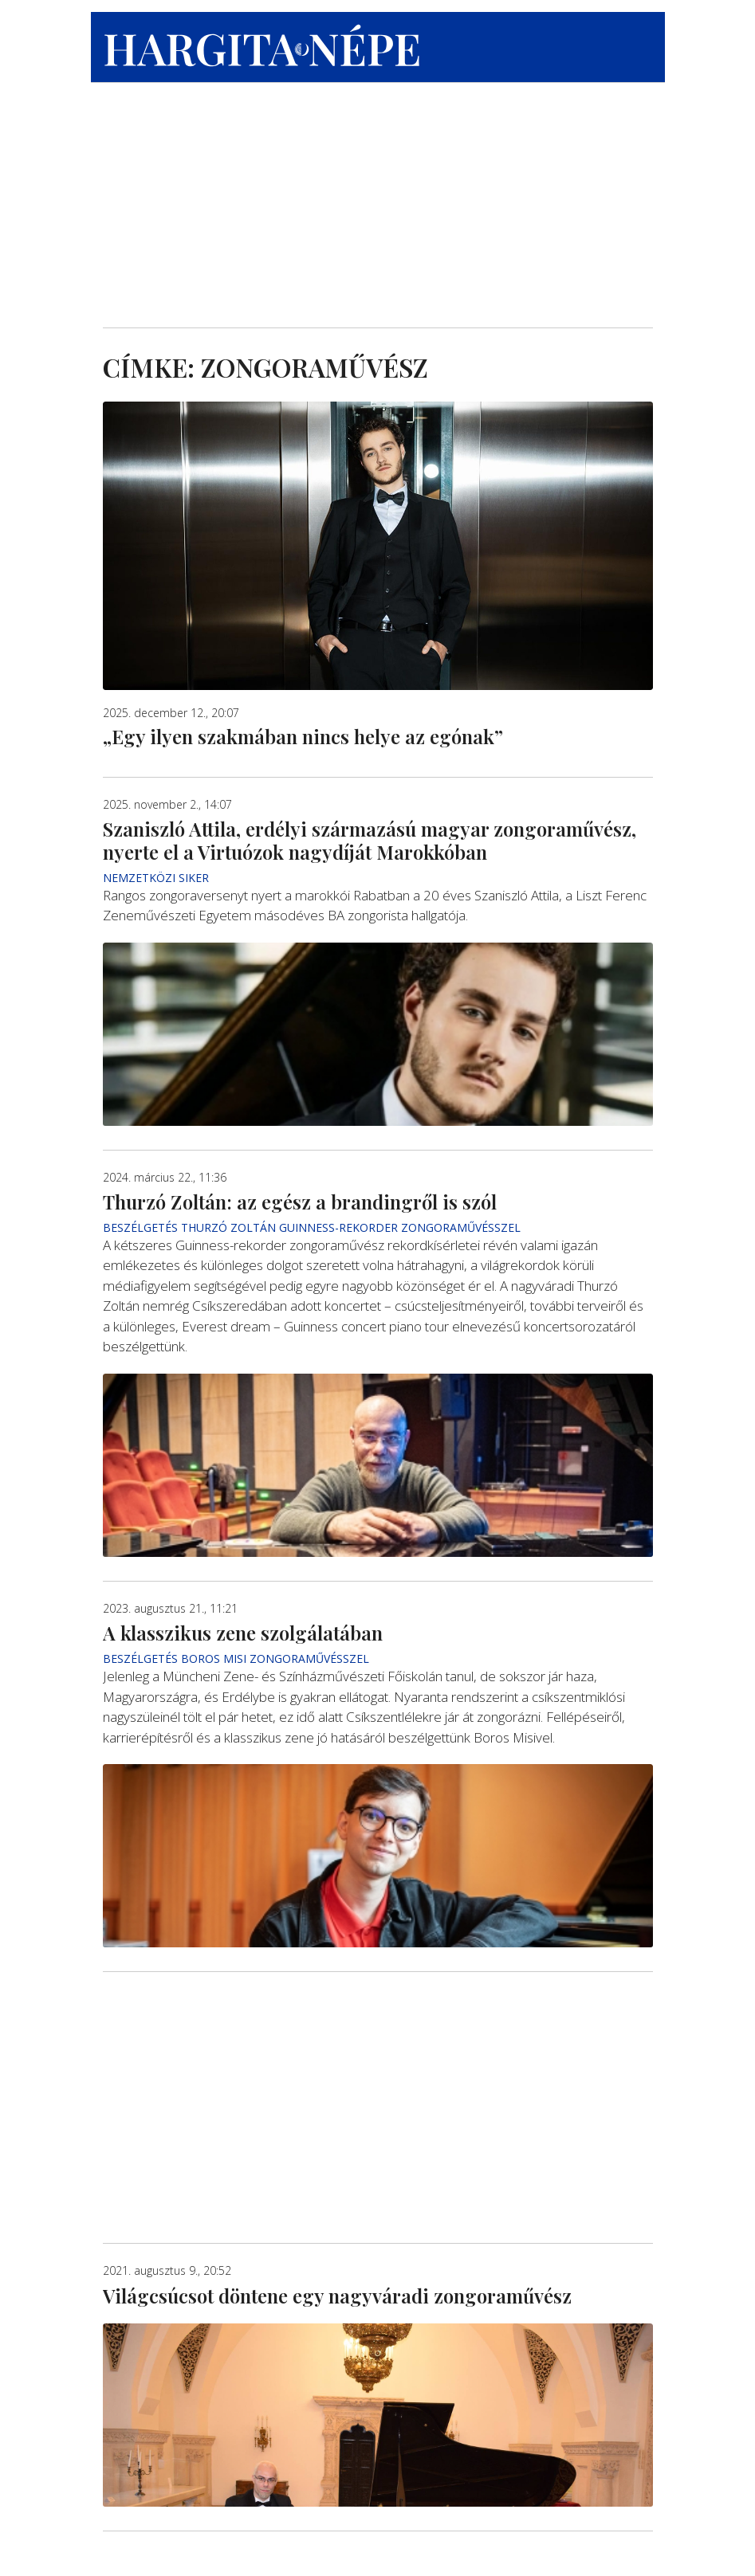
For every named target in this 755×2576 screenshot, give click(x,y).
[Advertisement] (378, 192)
